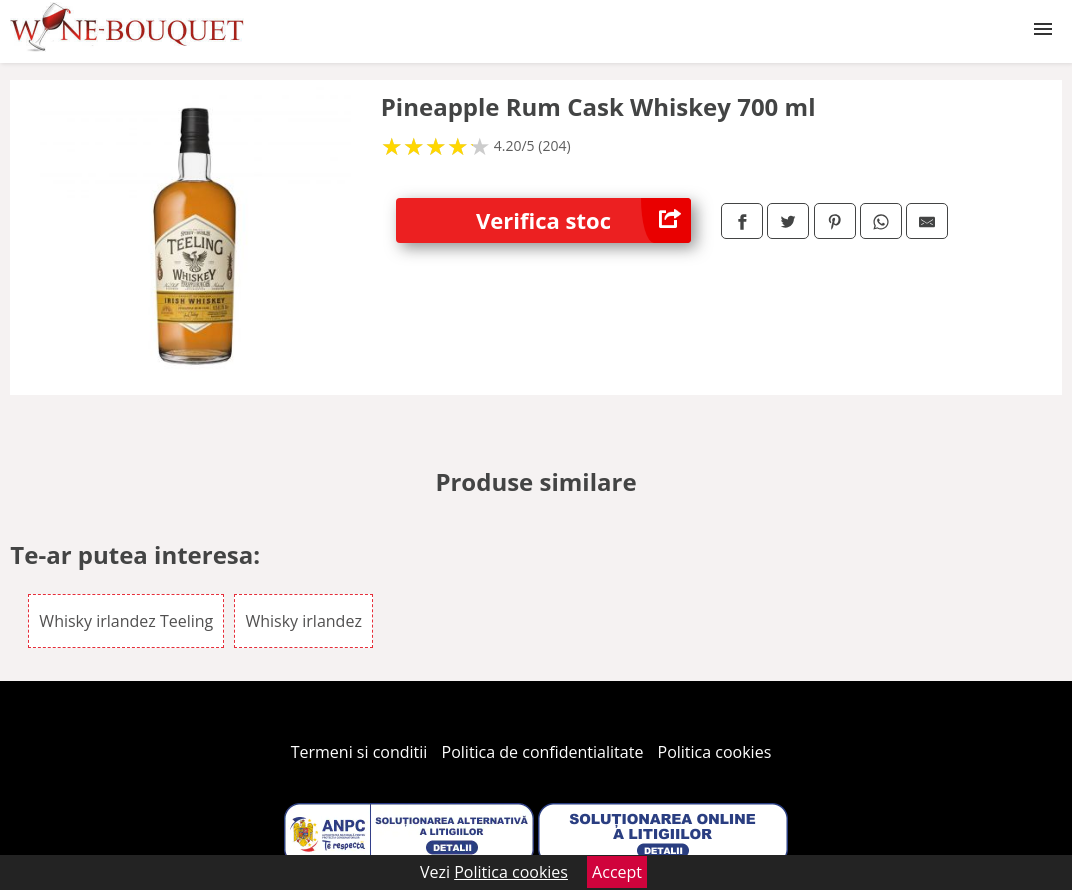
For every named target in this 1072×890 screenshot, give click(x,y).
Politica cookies (715, 752)
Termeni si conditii (359, 752)
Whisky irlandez (303, 621)
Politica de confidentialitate (543, 752)
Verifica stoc (583, 220)
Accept (617, 872)
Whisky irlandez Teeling (126, 621)
